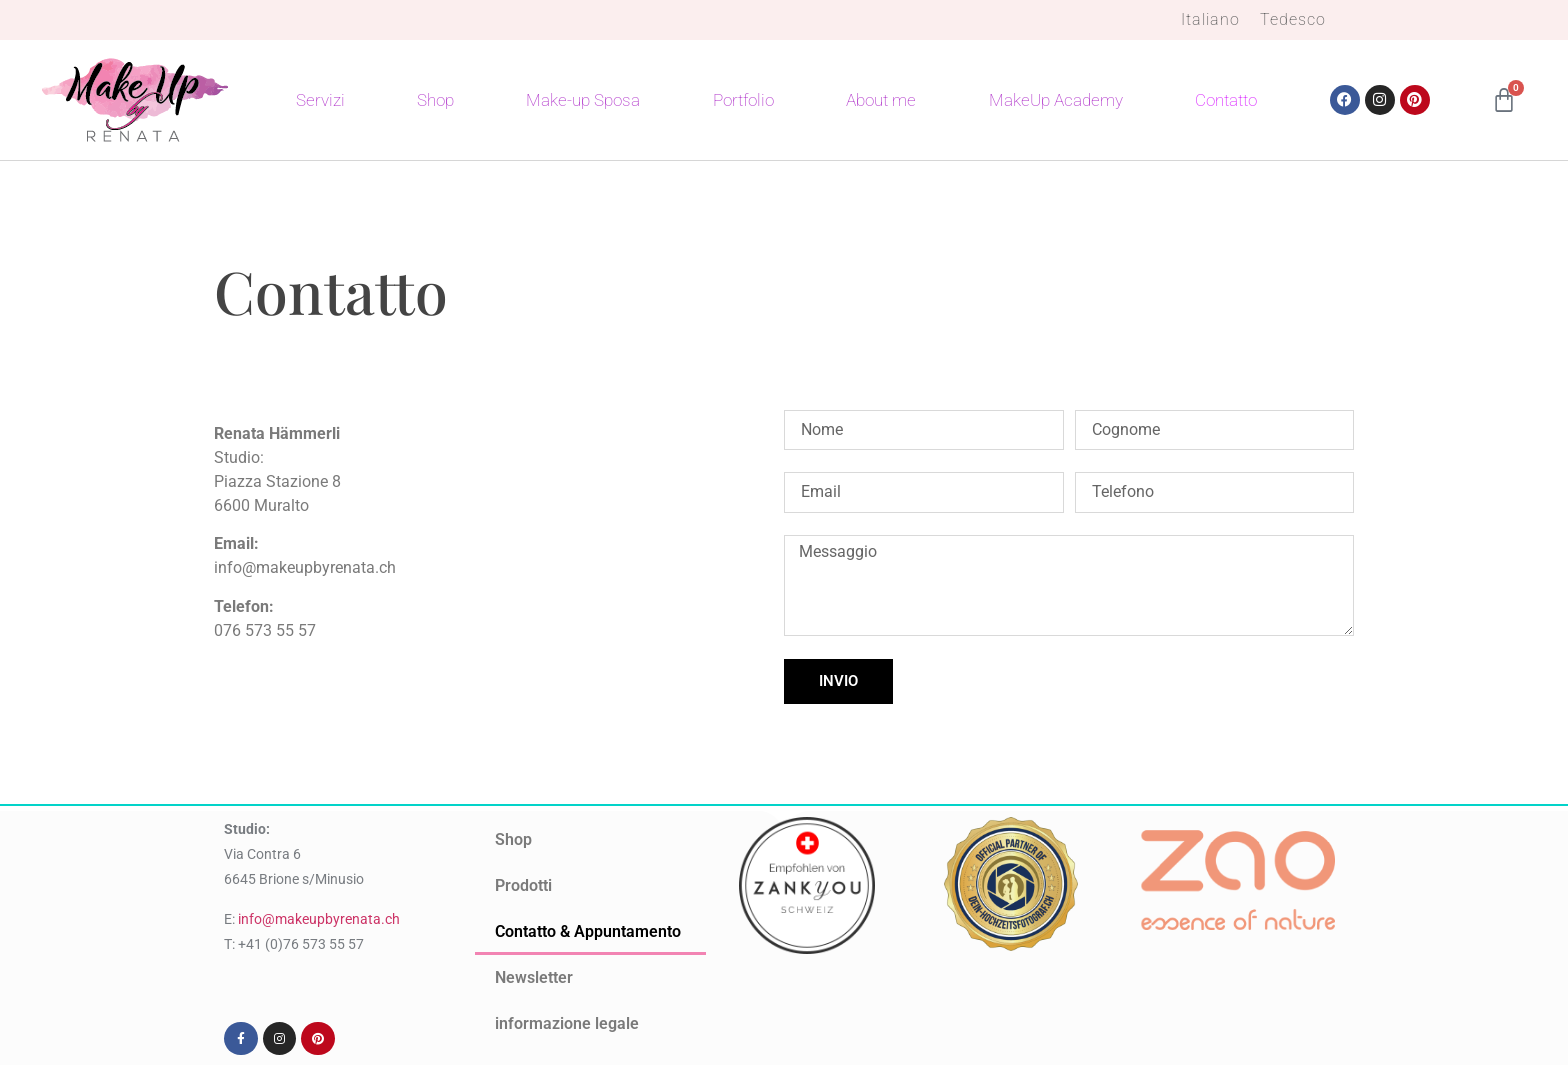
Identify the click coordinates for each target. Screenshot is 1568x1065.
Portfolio (743, 100)
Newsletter (534, 977)
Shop (435, 100)
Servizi (320, 100)
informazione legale (567, 1023)
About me (881, 100)
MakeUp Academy (1056, 100)
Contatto (1226, 100)
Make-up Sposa (583, 100)
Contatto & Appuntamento (588, 931)
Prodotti (523, 885)
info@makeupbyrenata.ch (319, 919)
